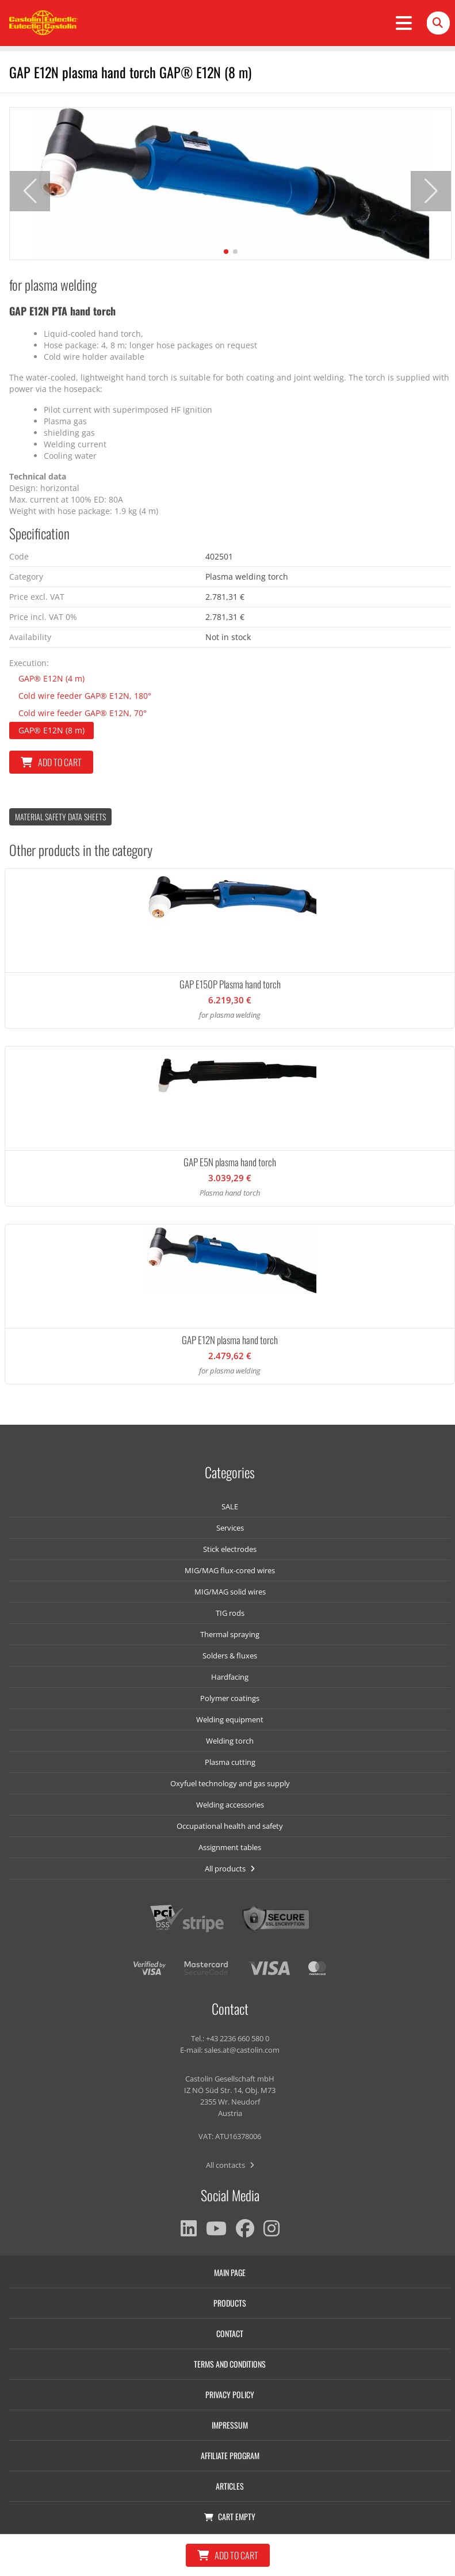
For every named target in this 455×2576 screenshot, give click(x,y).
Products (229, 2303)
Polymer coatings (229, 1698)
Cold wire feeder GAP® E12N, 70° (82, 712)
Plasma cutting (230, 1762)
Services (230, 1528)
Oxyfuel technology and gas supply (230, 1783)
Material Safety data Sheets (60, 817)
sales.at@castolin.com (242, 2050)
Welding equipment (229, 1719)
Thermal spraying (229, 1634)
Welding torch (230, 1741)
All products (230, 1868)
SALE (229, 1506)
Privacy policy (229, 2394)
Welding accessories (230, 1804)
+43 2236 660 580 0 (237, 2038)
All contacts (230, 2165)
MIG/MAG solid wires (230, 1591)
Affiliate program (230, 2455)
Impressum (230, 2425)
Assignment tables (229, 1847)
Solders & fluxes (229, 1655)
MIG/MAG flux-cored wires (230, 1570)
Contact (229, 2333)
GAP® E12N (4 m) (51, 678)
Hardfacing (229, 1677)
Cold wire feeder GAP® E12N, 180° (84, 695)
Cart (229, 2516)
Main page (230, 2272)
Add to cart (51, 762)
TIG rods (230, 1613)
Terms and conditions (230, 2364)
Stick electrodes (230, 1549)
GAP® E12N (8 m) (51, 730)
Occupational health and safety (230, 1826)
